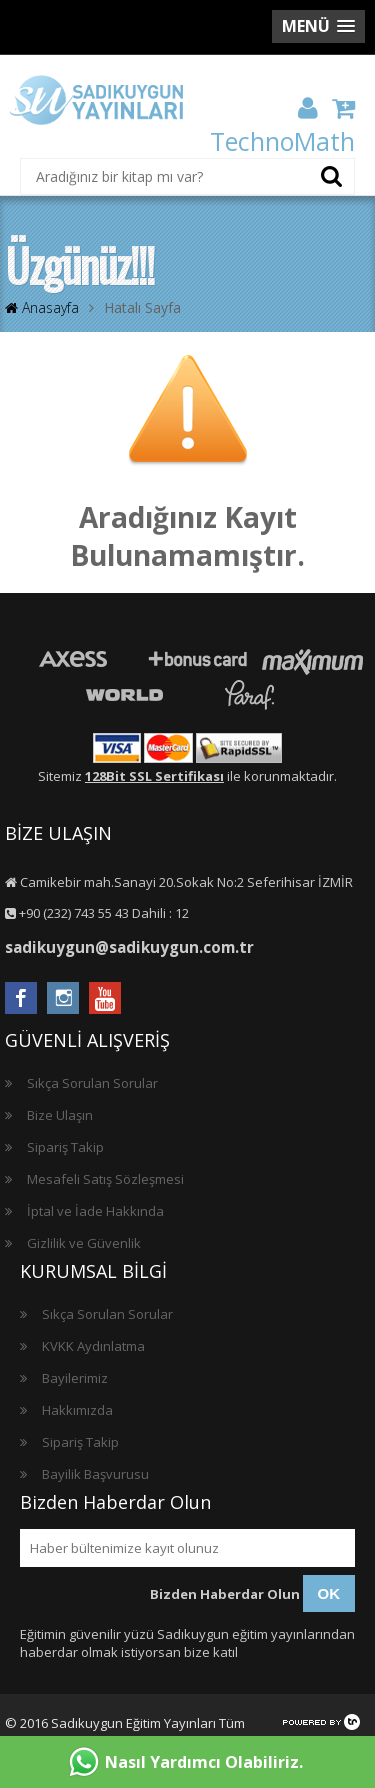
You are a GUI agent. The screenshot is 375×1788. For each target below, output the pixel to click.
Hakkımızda (77, 1410)
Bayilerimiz (75, 1378)
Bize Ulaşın (60, 1115)
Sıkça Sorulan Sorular (92, 1083)
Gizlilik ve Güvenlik (84, 1243)
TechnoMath (282, 141)
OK (329, 1593)
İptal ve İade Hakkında (95, 1211)
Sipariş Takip (65, 1147)
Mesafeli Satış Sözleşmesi (105, 1179)
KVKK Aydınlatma (93, 1346)
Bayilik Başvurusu (95, 1474)
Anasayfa (42, 307)
